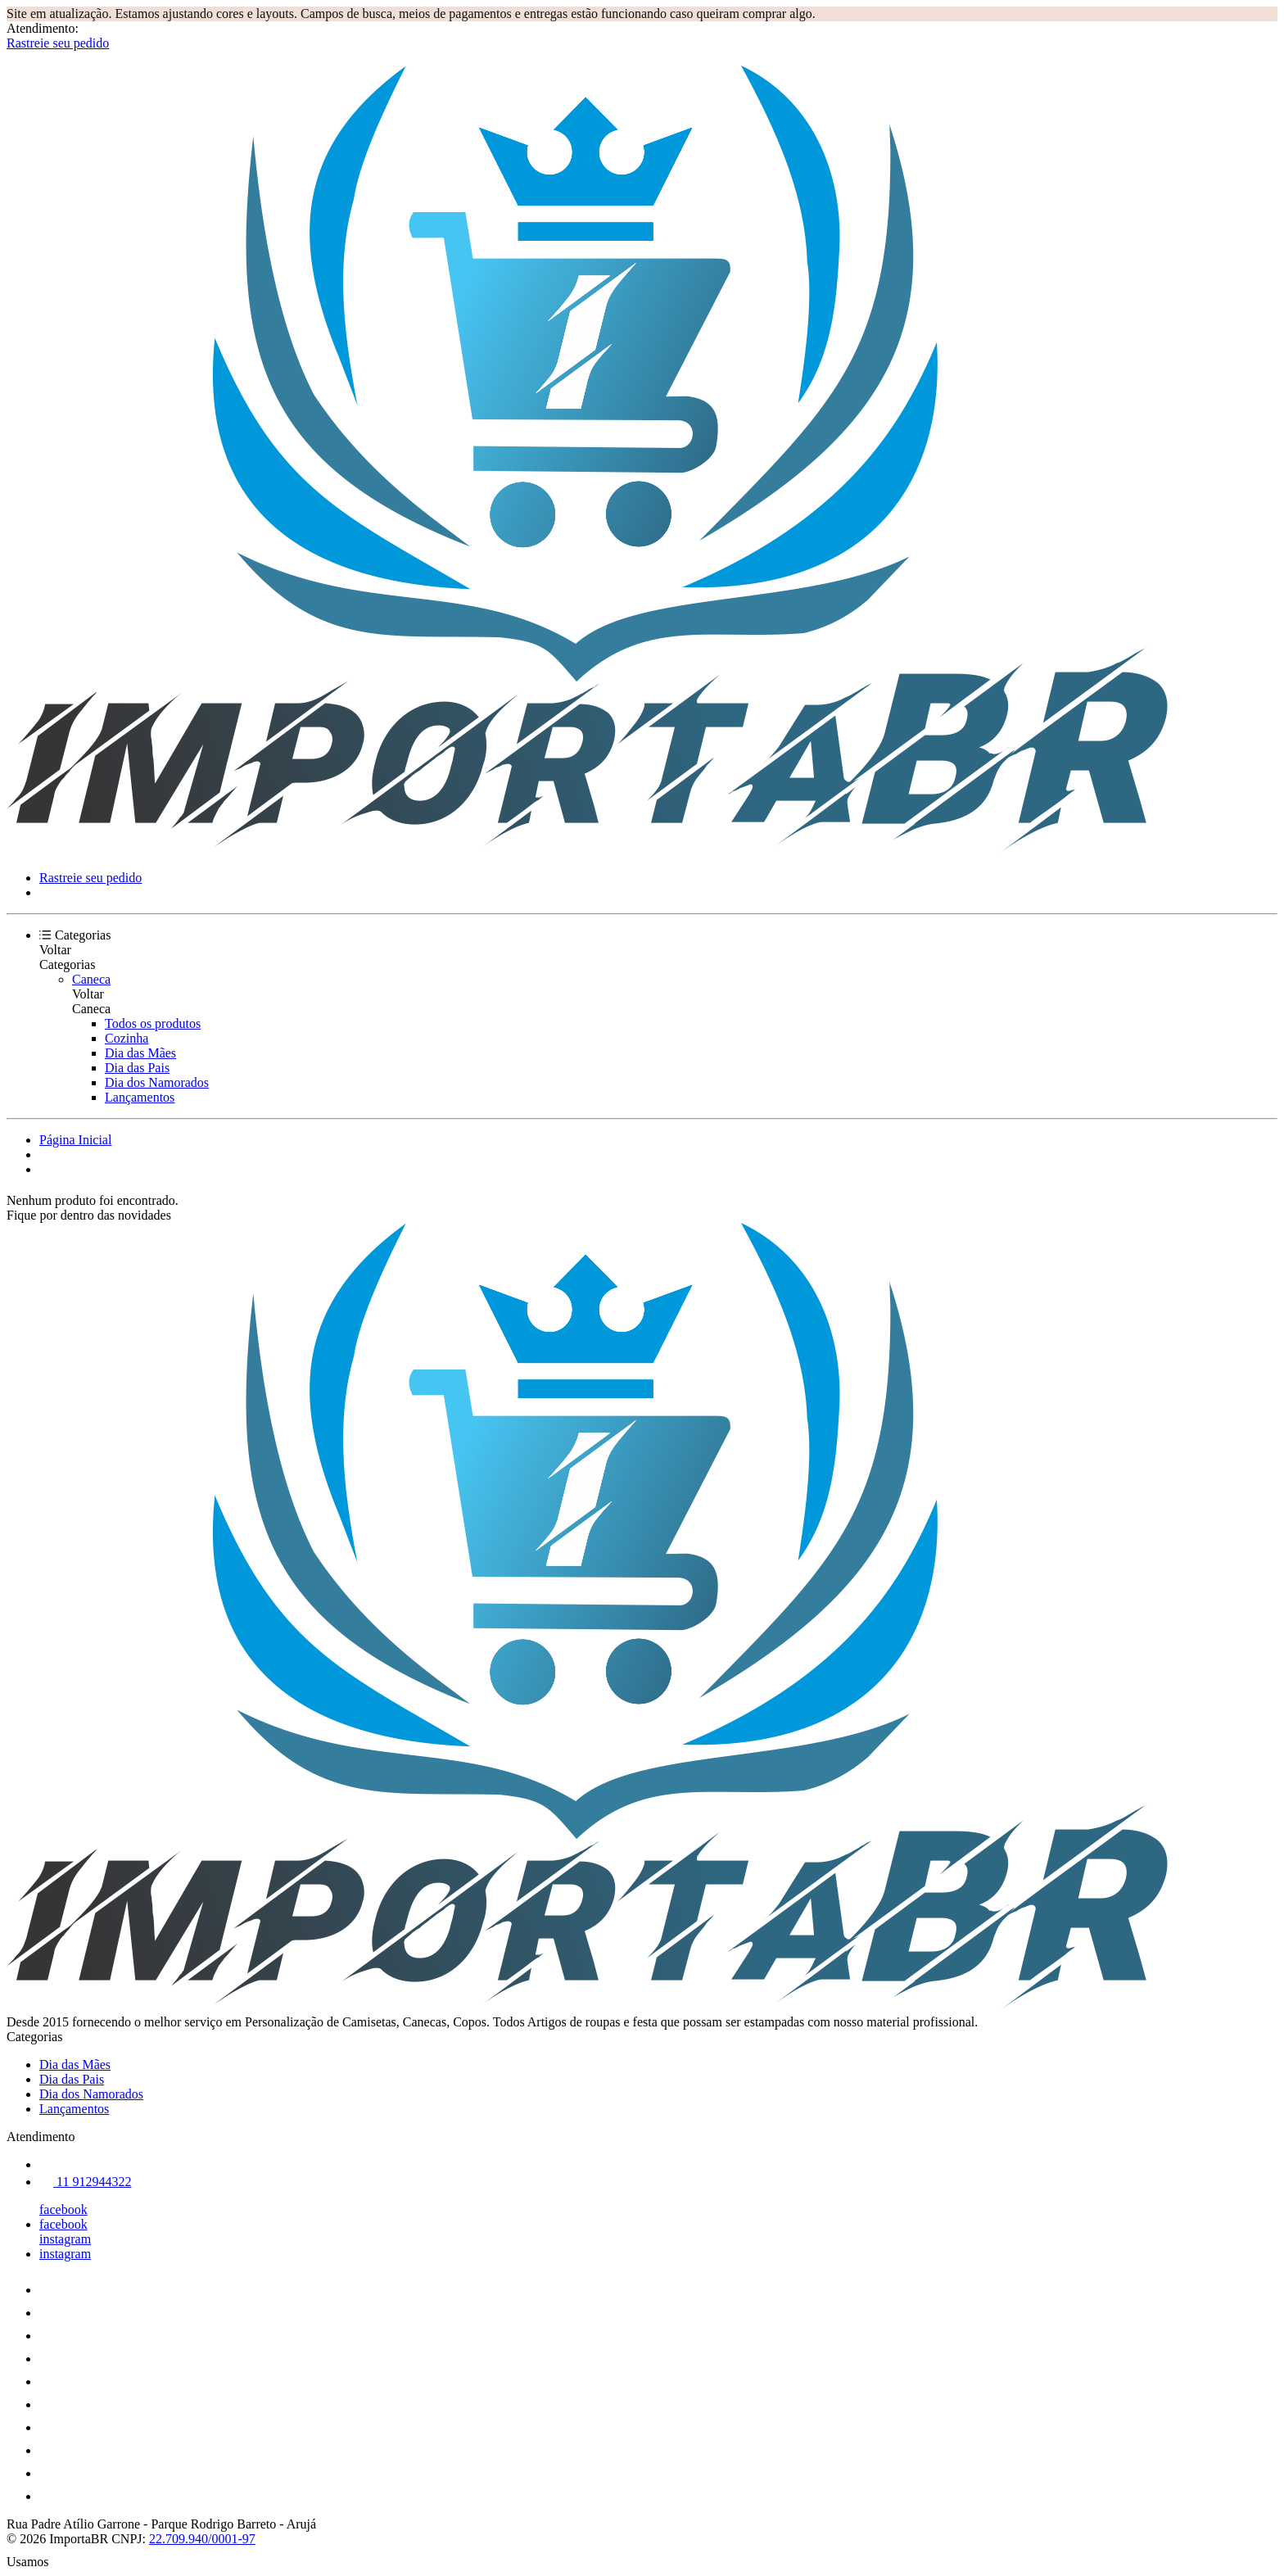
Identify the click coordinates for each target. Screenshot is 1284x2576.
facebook (63, 2209)
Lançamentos (139, 1097)
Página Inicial (75, 1140)
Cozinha (126, 1038)
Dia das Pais (137, 1068)
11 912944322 (85, 2182)
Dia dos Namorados (157, 1082)
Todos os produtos (153, 1023)
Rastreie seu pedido (58, 43)
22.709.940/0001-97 (202, 2539)
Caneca (91, 979)
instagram (65, 2239)
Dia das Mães (140, 1053)
